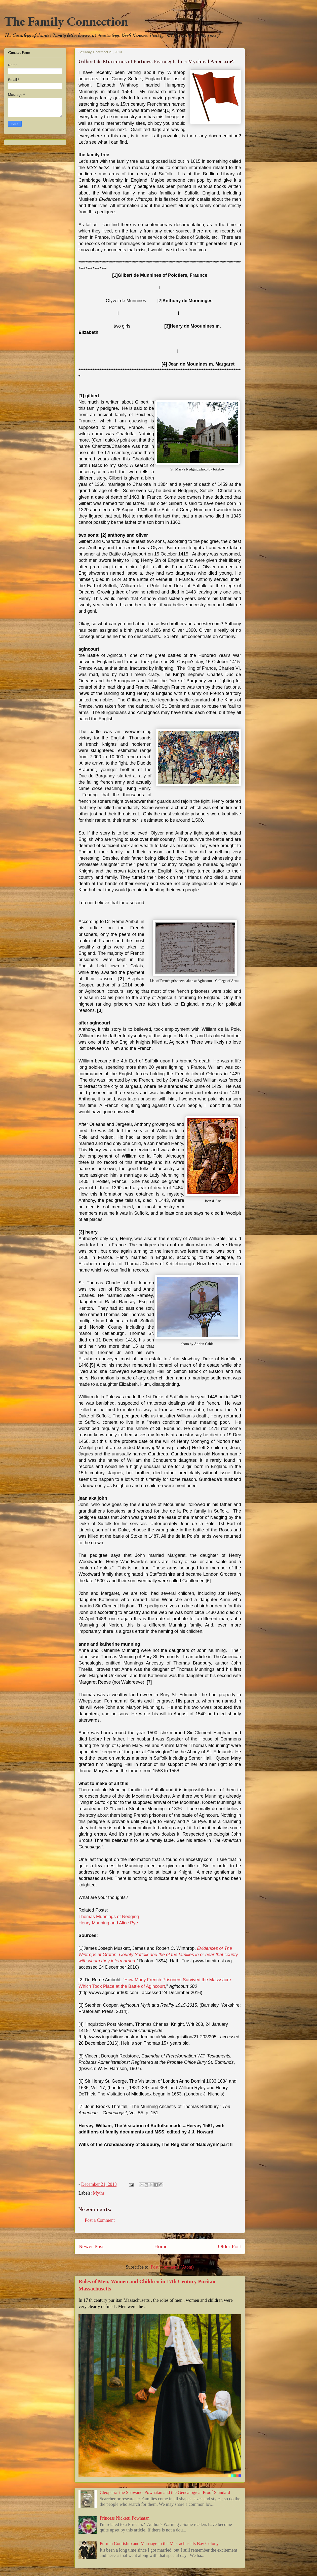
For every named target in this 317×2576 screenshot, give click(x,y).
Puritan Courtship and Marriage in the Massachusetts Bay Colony (159, 2543)
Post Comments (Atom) (172, 2267)
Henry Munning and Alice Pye (108, 1922)
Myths (98, 2193)
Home (161, 2246)
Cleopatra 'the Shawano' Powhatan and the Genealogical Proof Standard (165, 2492)
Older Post (229, 2246)
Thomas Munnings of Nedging (108, 1916)
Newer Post (91, 2246)
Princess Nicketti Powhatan (124, 2518)
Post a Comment (100, 2220)
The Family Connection (66, 21)
